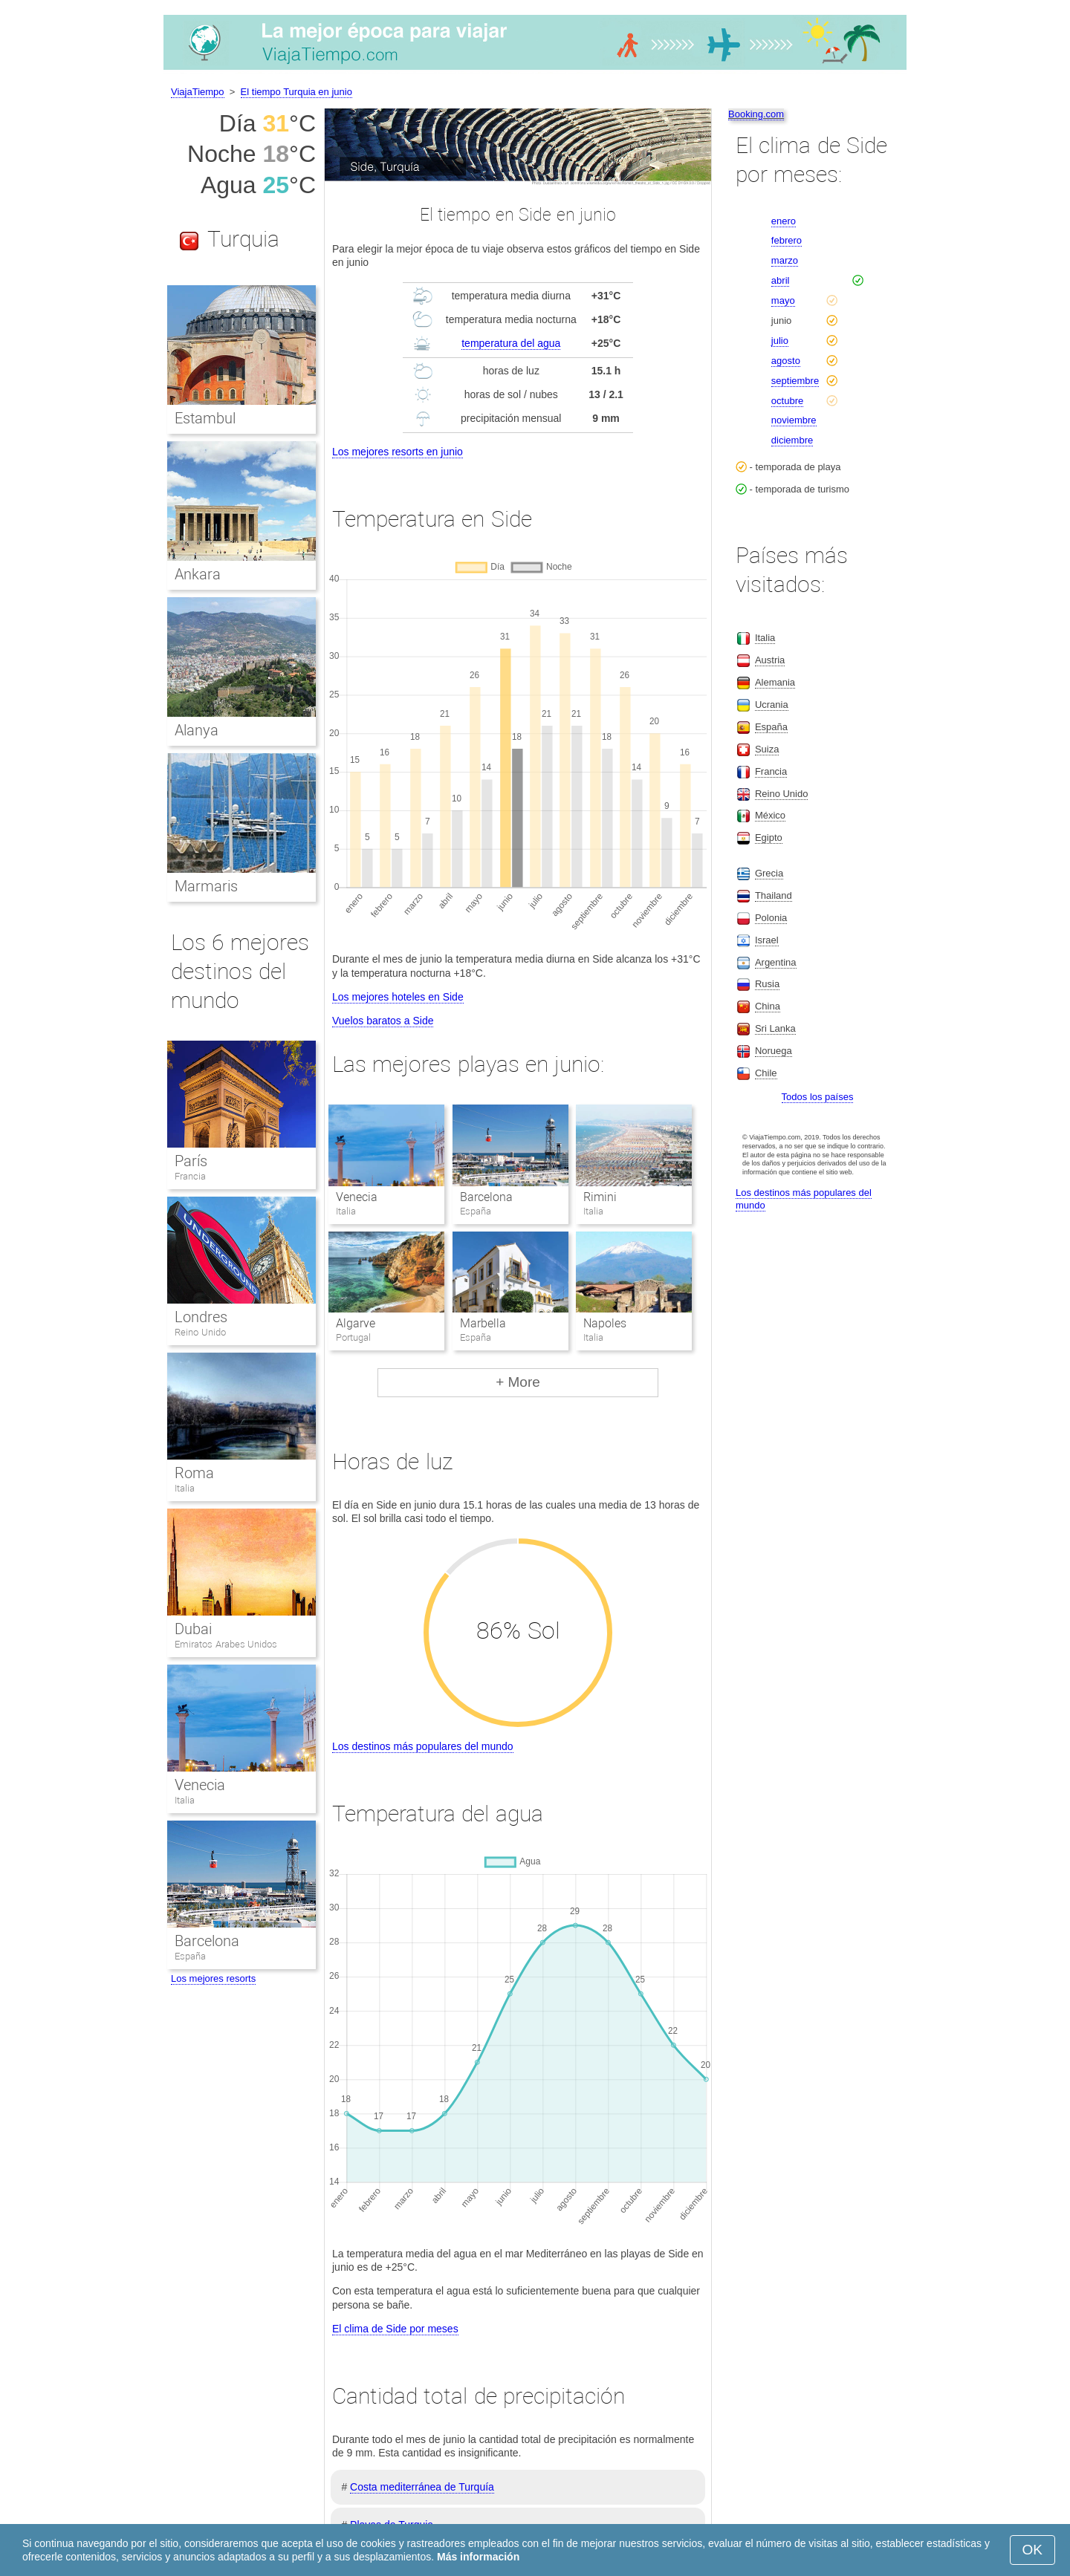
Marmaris (206, 886)
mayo (783, 300)
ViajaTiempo (197, 91)
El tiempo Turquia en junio (296, 91)
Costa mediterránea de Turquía (422, 2487)
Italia (185, 1488)
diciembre (792, 440)
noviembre (794, 420)
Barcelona (486, 1197)
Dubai (193, 1629)
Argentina (776, 962)
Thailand (773, 895)
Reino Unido (200, 1332)
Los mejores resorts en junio (397, 452)
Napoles (604, 1323)
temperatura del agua (510, 343)
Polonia (771, 917)
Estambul (205, 418)
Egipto (768, 837)
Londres (201, 1317)
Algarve (355, 1323)
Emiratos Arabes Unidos (226, 1644)
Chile (766, 1073)
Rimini (600, 1197)
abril (780, 280)
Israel (767, 940)
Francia (190, 1176)
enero (783, 221)
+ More (518, 1382)
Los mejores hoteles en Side (398, 997)
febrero (786, 240)
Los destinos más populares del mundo (422, 1746)
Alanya (196, 730)
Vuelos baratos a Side (382, 1021)
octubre (787, 400)
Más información (478, 2557)
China (767, 1006)
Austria (770, 660)
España (190, 1956)
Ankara (198, 574)
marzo (784, 260)
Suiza (767, 749)
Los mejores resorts (213, 1978)
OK (1032, 2549)
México (770, 815)
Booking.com (756, 114)
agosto (785, 360)
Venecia (356, 1197)
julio (779, 340)
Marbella (483, 1323)
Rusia (767, 983)
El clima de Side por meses (395, 2329)
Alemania (775, 682)
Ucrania (771, 704)
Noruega (773, 1050)
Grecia (769, 873)
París (191, 1161)
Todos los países (818, 1096)
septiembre (795, 380)
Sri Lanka (775, 1028)
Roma (194, 1473)
